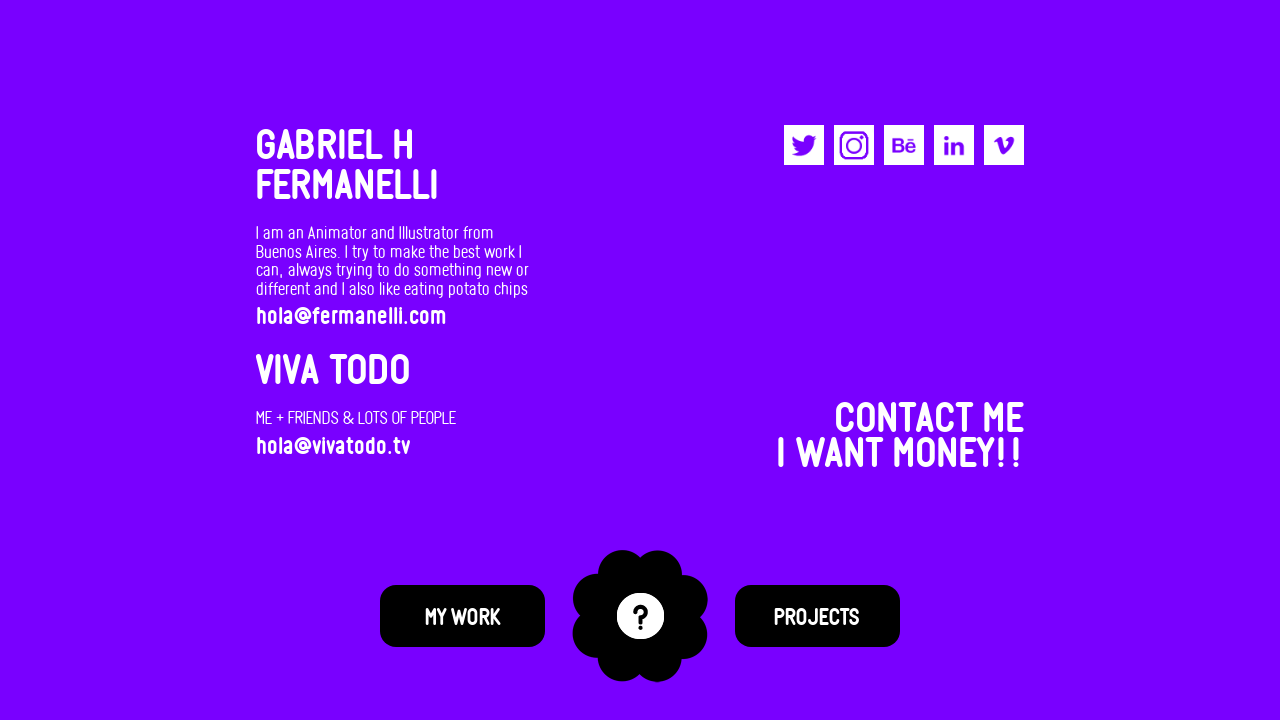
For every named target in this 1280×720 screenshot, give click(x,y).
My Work (463, 616)
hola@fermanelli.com (351, 312)
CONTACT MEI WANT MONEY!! (900, 432)
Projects (817, 616)
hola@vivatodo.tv (333, 441)
